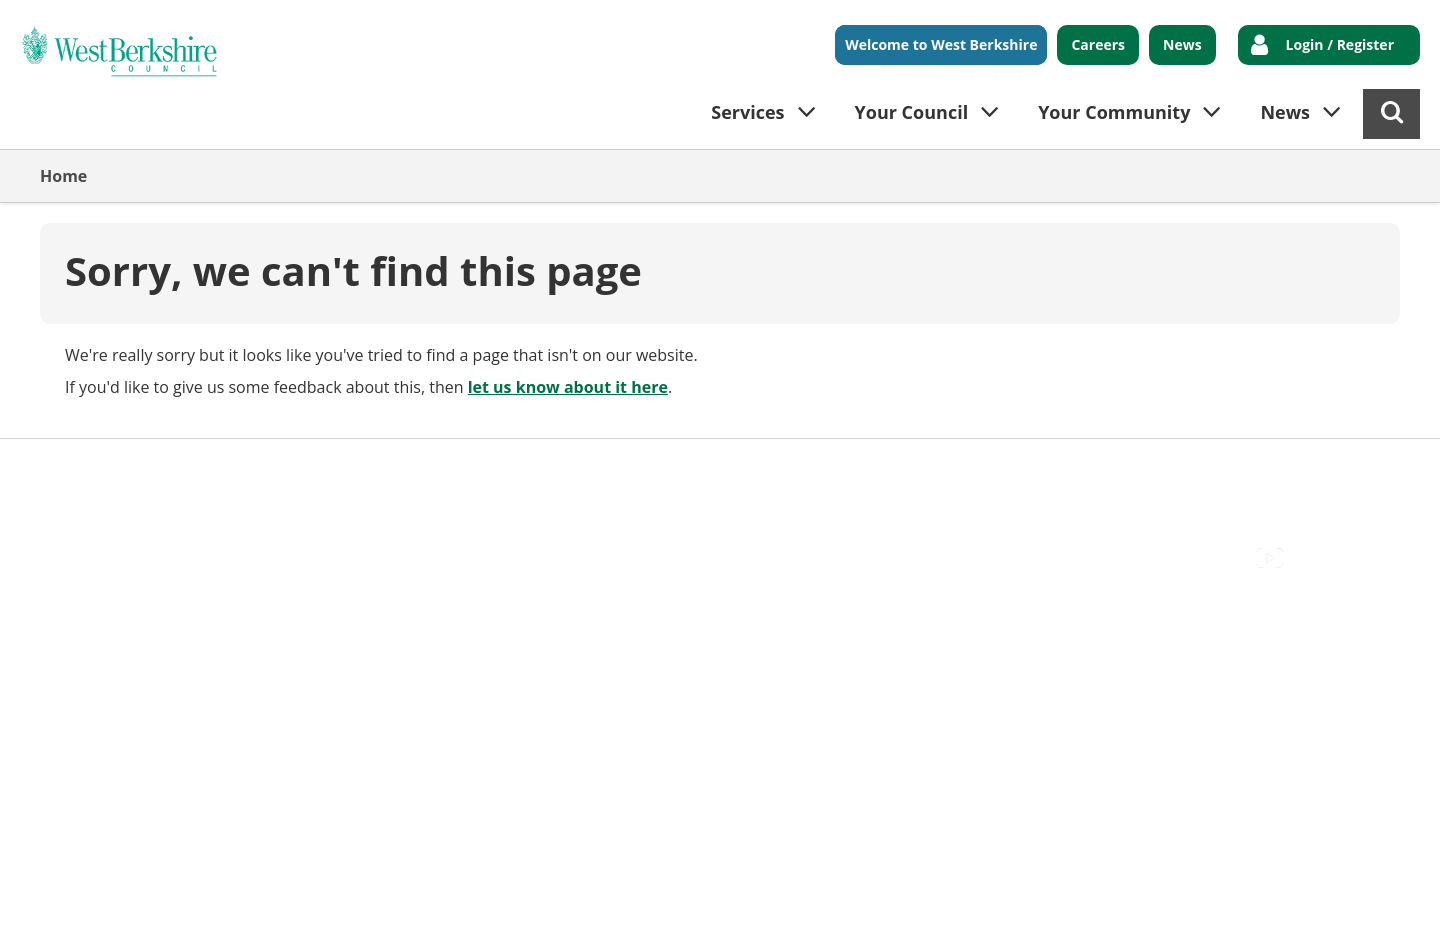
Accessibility (84, 470)
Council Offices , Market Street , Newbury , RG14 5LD (235, 493)
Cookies (281, 470)
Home (63, 176)
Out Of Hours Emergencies (431, 470)
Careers (1098, 44)
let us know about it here (568, 387)
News (1182, 44)
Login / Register (1340, 44)
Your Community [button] (1114, 112)
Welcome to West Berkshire (941, 44)
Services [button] (747, 112)
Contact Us (190, 470)
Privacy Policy (601, 470)
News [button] (1285, 112)
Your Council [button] (912, 112)
